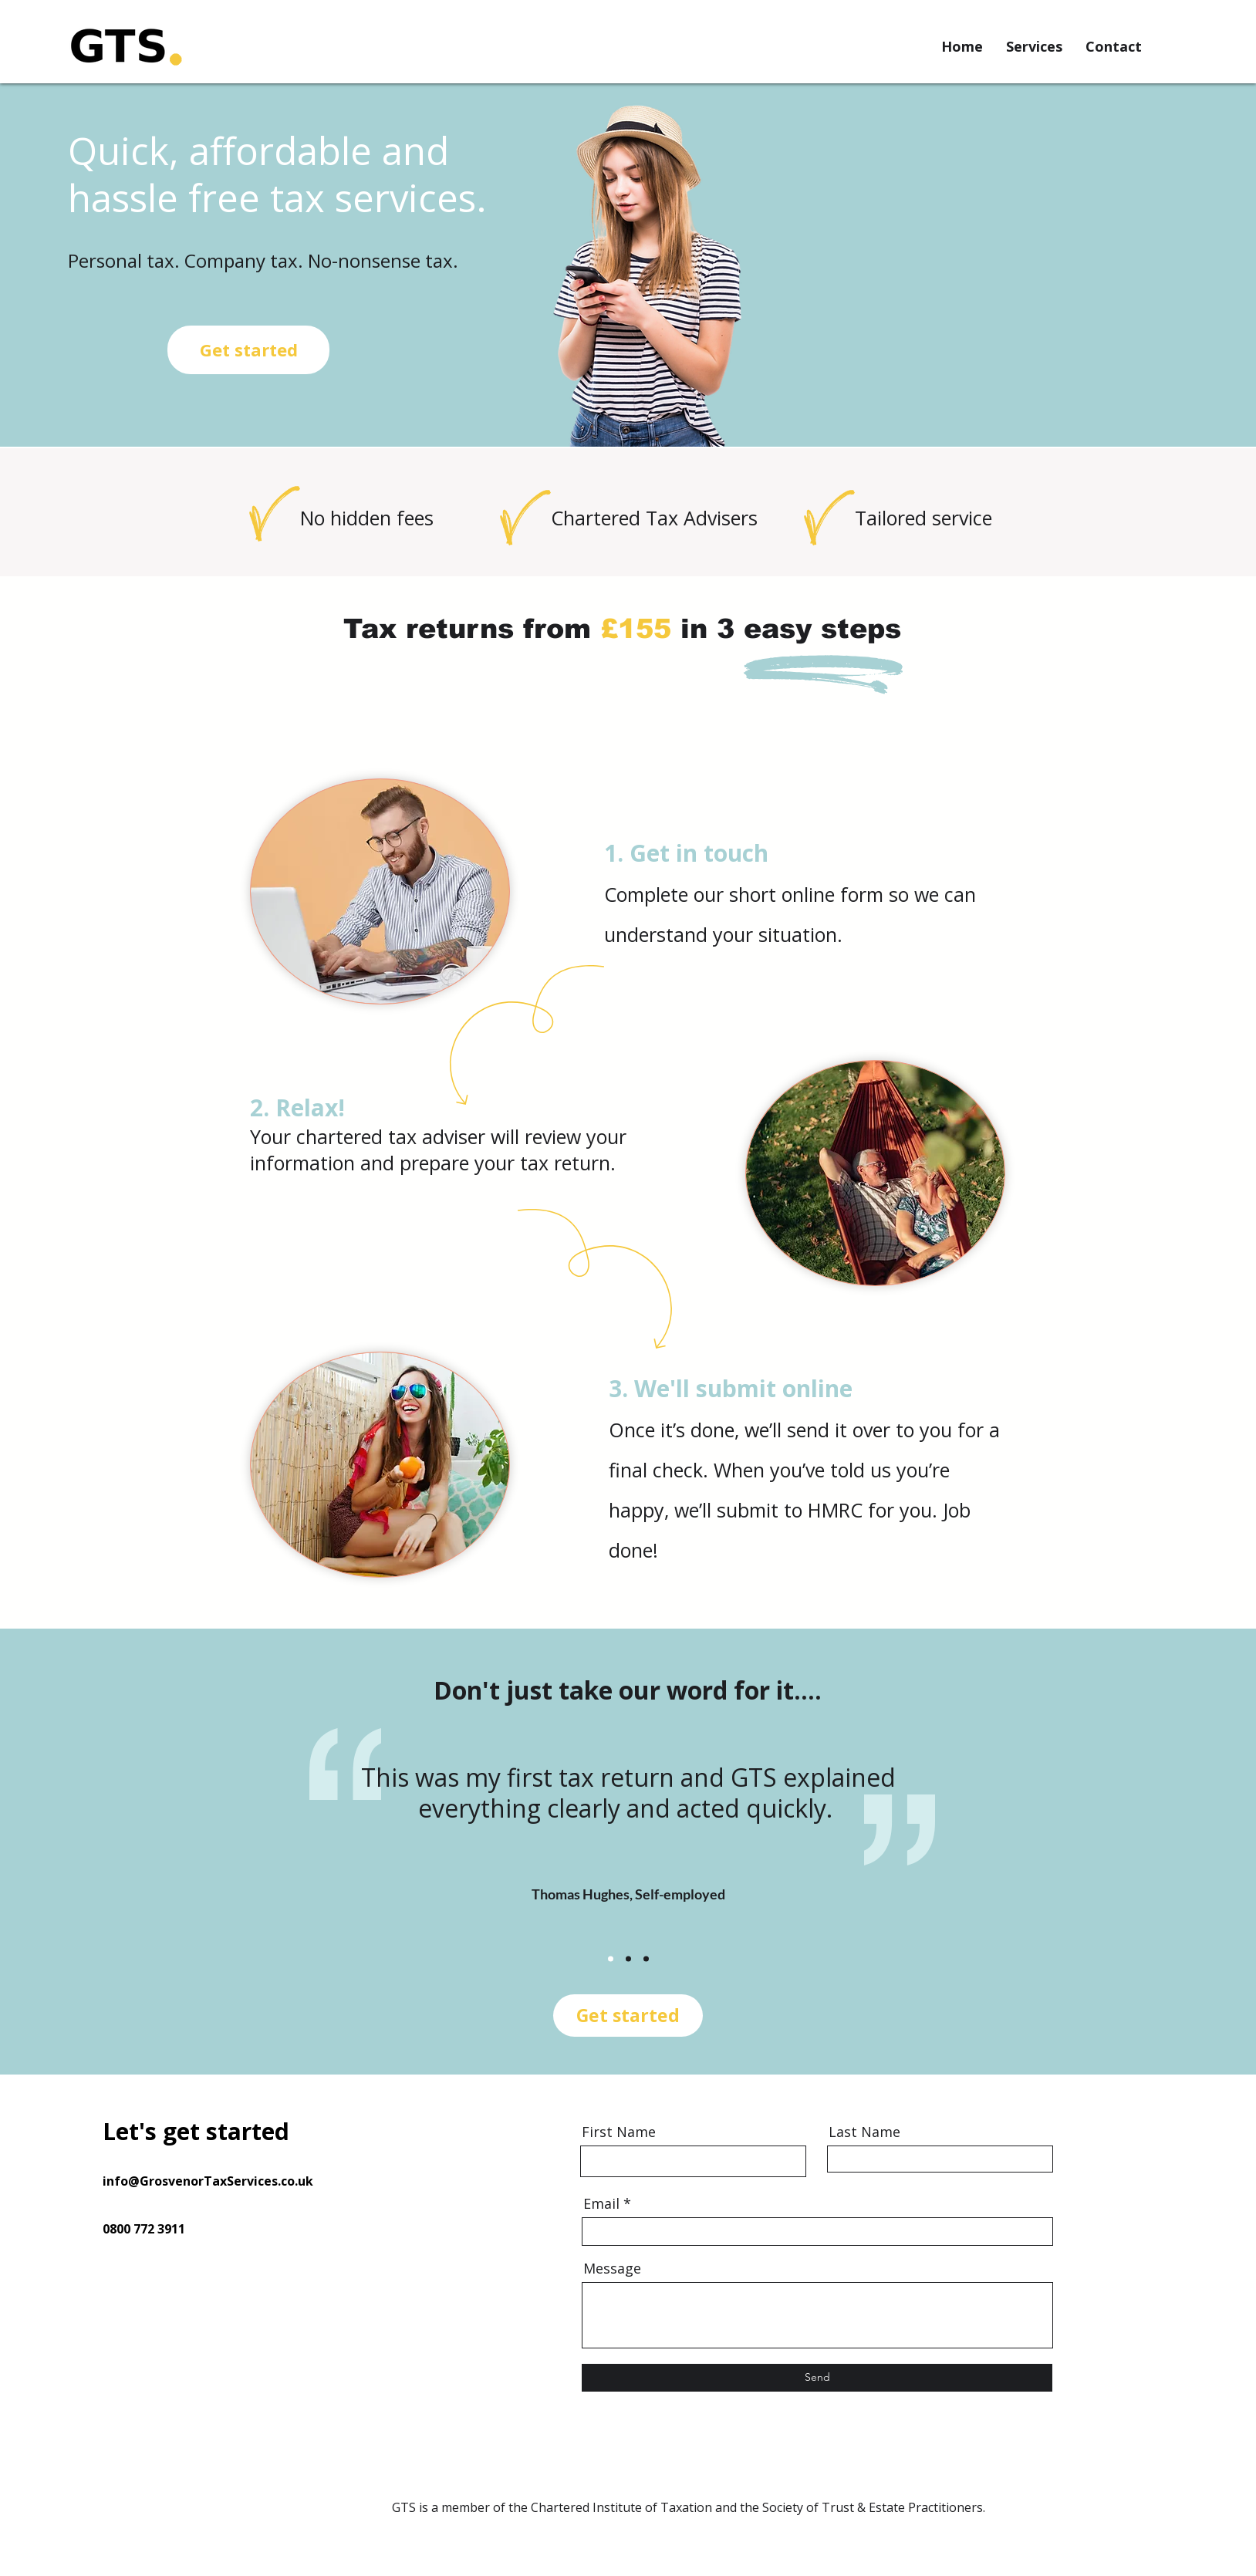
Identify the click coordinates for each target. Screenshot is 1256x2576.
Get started (628, 2015)
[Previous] (272, 1845)
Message (612, 2268)
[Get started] (248, 350)
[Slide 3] (646, 1959)
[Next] (984, 1845)
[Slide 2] (628, 1959)
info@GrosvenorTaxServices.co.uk (208, 2181)
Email (601, 2203)
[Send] (817, 2378)
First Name (619, 2132)
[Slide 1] (610, 1959)
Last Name (864, 2132)
